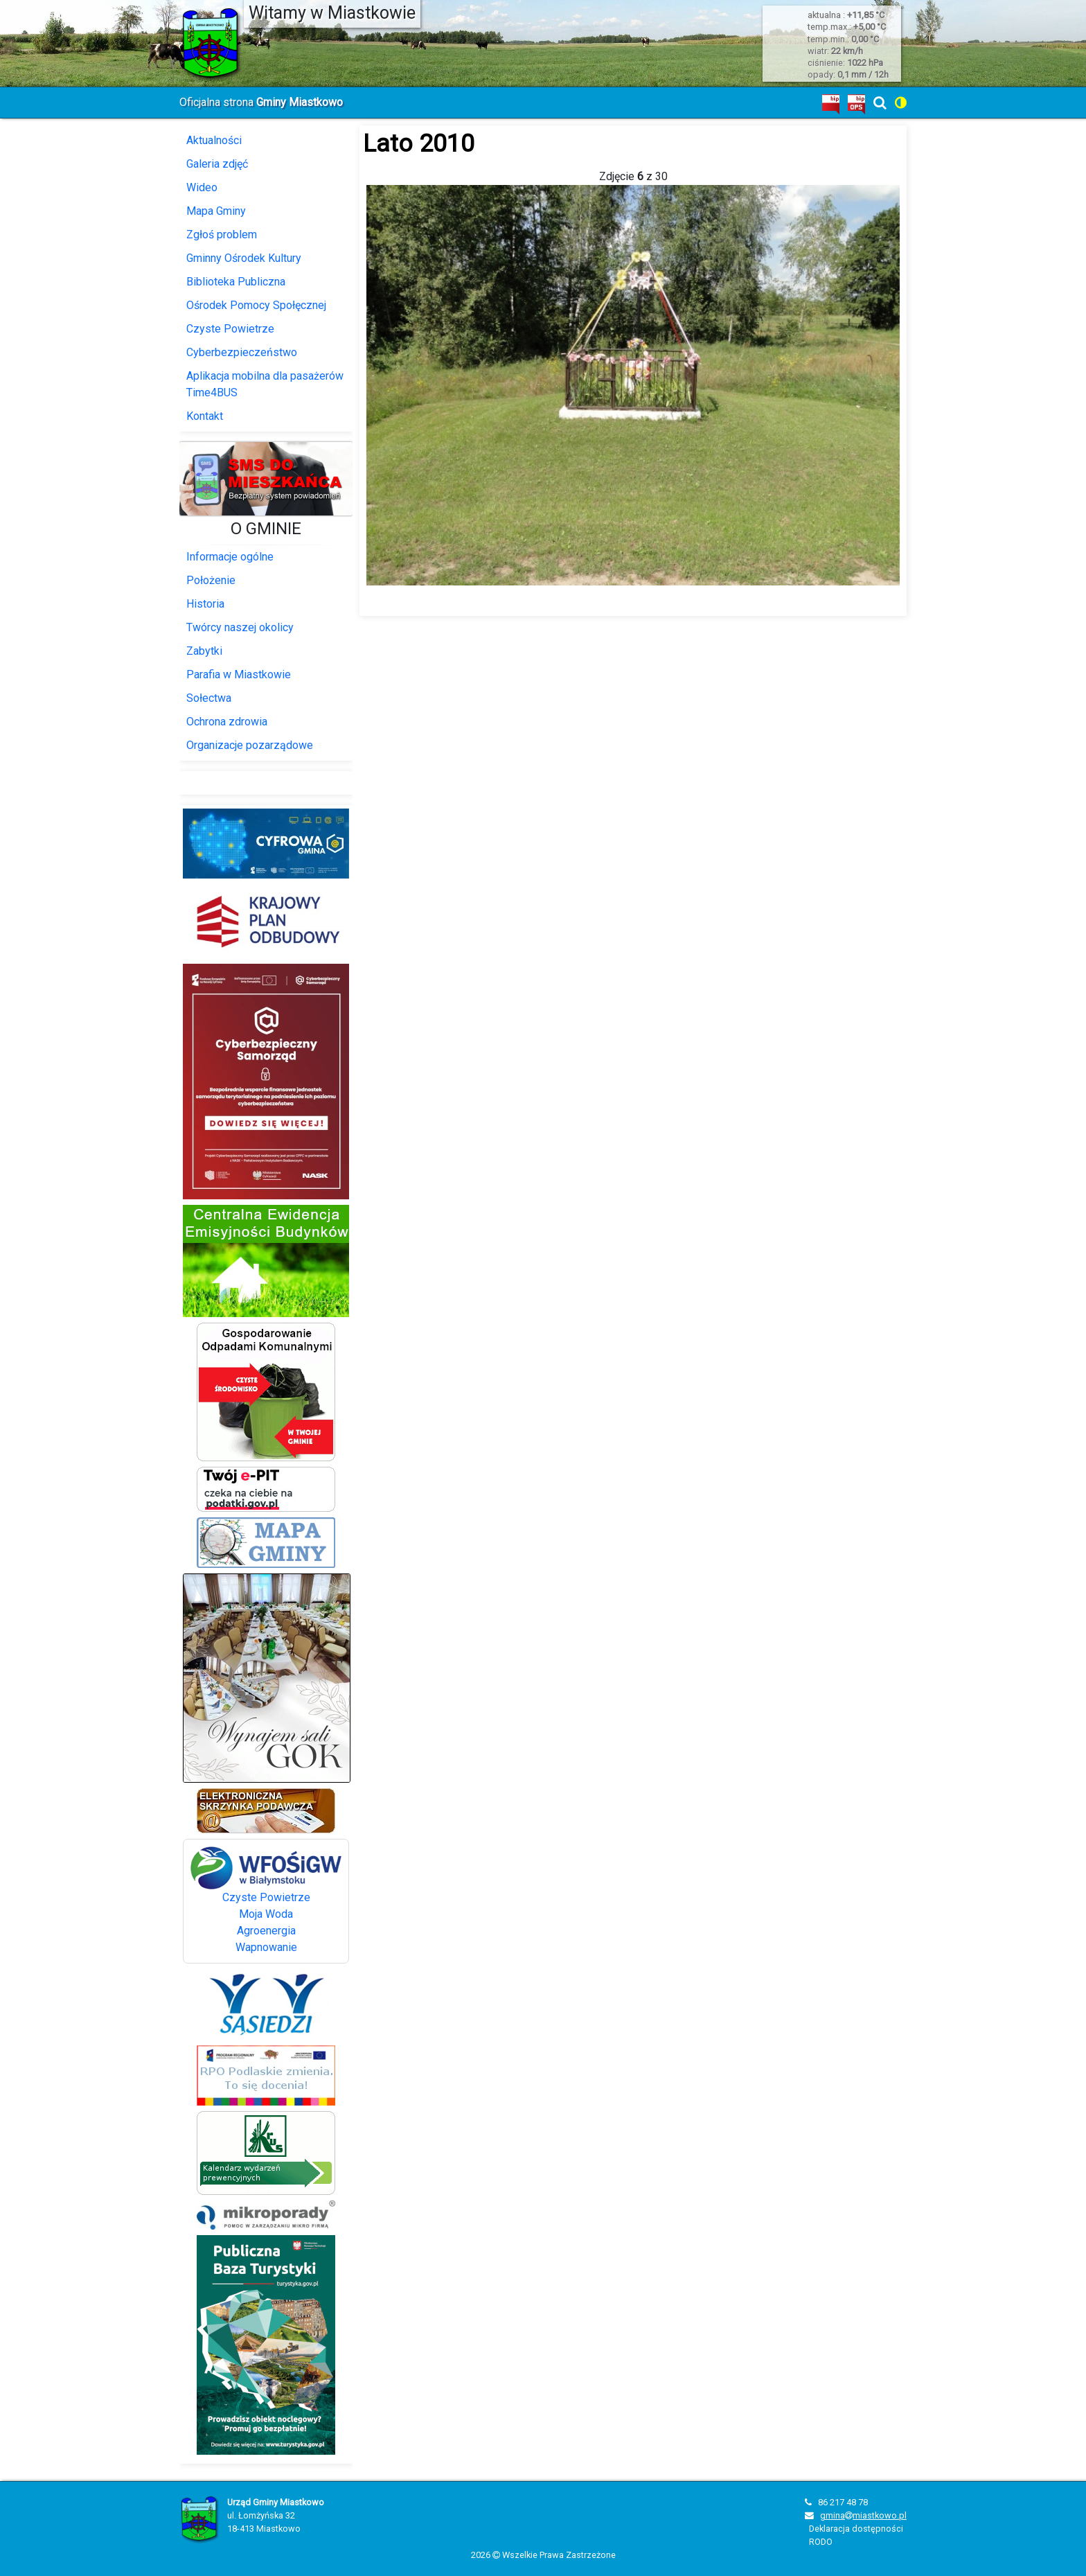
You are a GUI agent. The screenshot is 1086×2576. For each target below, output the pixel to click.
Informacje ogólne (230, 556)
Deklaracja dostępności (856, 2528)
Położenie (210, 580)
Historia (205, 603)
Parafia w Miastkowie (238, 674)
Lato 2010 (418, 143)
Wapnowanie (266, 1947)
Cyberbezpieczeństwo (241, 352)
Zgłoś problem (221, 234)
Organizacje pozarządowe (249, 745)
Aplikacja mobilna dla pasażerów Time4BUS (265, 384)
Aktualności (214, 140)
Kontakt (204, 416)
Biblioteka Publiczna (235, 281)
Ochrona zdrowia (226, 721)
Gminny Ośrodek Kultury (243, 258)
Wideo (201, 187)
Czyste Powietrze (230, 328)
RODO (821, 2542)
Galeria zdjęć (217, 163)
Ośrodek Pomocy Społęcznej (256, 305)
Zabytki (204, 651)
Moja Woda (266, 1914)
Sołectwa (208, 698)
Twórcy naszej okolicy (240, 627)
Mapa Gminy (216, 211)
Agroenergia (266, 1930)
